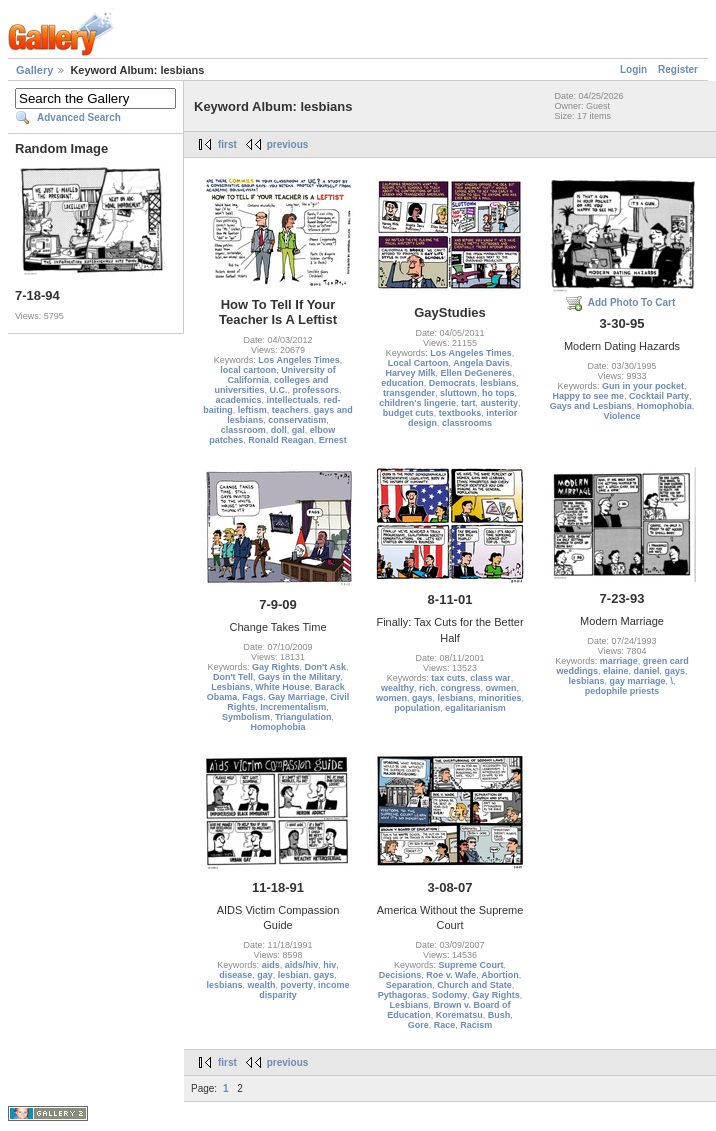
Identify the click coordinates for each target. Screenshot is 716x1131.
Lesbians (230, 687)
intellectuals (293, 400)
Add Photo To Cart (632, 302)
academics (238, 400)
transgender (409, 393)
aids (271, 965)
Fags (252, 697)
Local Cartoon (418, 363)
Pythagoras (402, 995)
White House (282, 687)
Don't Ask (325, 667)
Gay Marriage (296, 697)
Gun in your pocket (643, 386)
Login (633, 69)
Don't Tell (233, 677)
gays (422, 698)
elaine (616, 671)
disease (235, 975)
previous (288, 144)
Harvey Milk (410, 373)
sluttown (458, 393)
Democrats (452, 383)
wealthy (397, 688)
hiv (329, 965)
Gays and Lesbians (591, 406)
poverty (297, 985)
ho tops (498, 393)
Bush (499, 1015)
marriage (619, 661)
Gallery (34, 70)
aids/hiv (302, 965)
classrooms (467, 423)
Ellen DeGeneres (476, 373)
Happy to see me (588, 396)
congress (460, 688)
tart (468, 403)
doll (279, 430)
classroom (243, 430)
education (402, 383)
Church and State (474, 985)
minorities (500, 698)
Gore (418, 1025)
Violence (622, 416)
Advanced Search (79, 117)
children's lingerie (417, 403)
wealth (261, 985)
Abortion (500, 975)
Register (678, 69)
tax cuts (448, 678)
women (391, 698)
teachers (290, 410)
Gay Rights (276, 667)
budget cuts (408, 413)
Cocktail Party (659, 396)
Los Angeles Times (299, 360)
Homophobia (664, 406)
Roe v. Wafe (451, 975)
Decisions (400, 975)
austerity (500, 403)
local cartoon (248, 370)
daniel (647, 671)
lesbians (498, 383)
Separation (409, 985)
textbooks (460, 413)
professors (316, 390)
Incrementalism (293, 707)
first (227, 144)
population (417, 708)
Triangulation (303, 717)
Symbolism (246, 717)
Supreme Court (471, 965)
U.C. (278, 390)
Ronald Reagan (281, 440)
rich (427, 688)
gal (298, 430)
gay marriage (637, 681)
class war (490, 678)
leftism (252, 410)
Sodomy (450, 995)
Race (445, 1025)
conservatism (297, 420)
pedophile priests (622, 691)
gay (265, 975)
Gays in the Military (299, 677)
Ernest (333, 440)
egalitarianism (475, 708)
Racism (476, 1025)
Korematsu (459, 1015)
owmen (501, 688)
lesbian (293, 975)
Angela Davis (481, 363)
